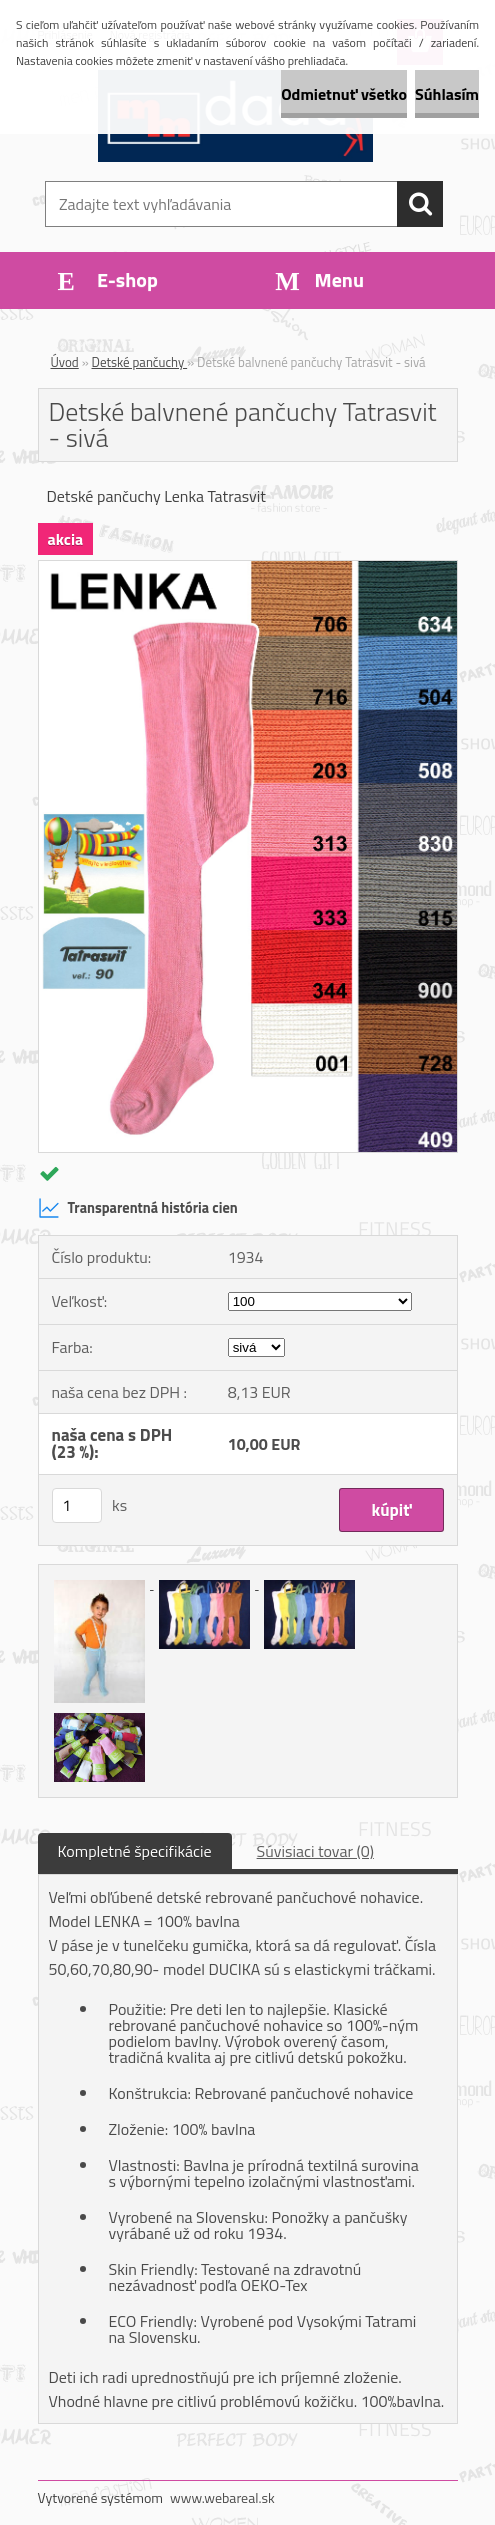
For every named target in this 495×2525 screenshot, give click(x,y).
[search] (420, 204)
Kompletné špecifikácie (135, 1851)
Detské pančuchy (140, 362)
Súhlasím (447, 94)
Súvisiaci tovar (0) (315, 1851)
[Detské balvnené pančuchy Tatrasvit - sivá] (248, 569)
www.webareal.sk (222, 2497)
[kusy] (77, 1505)
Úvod (65, 362)
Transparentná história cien (138, 1208)
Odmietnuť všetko (344, 94)
